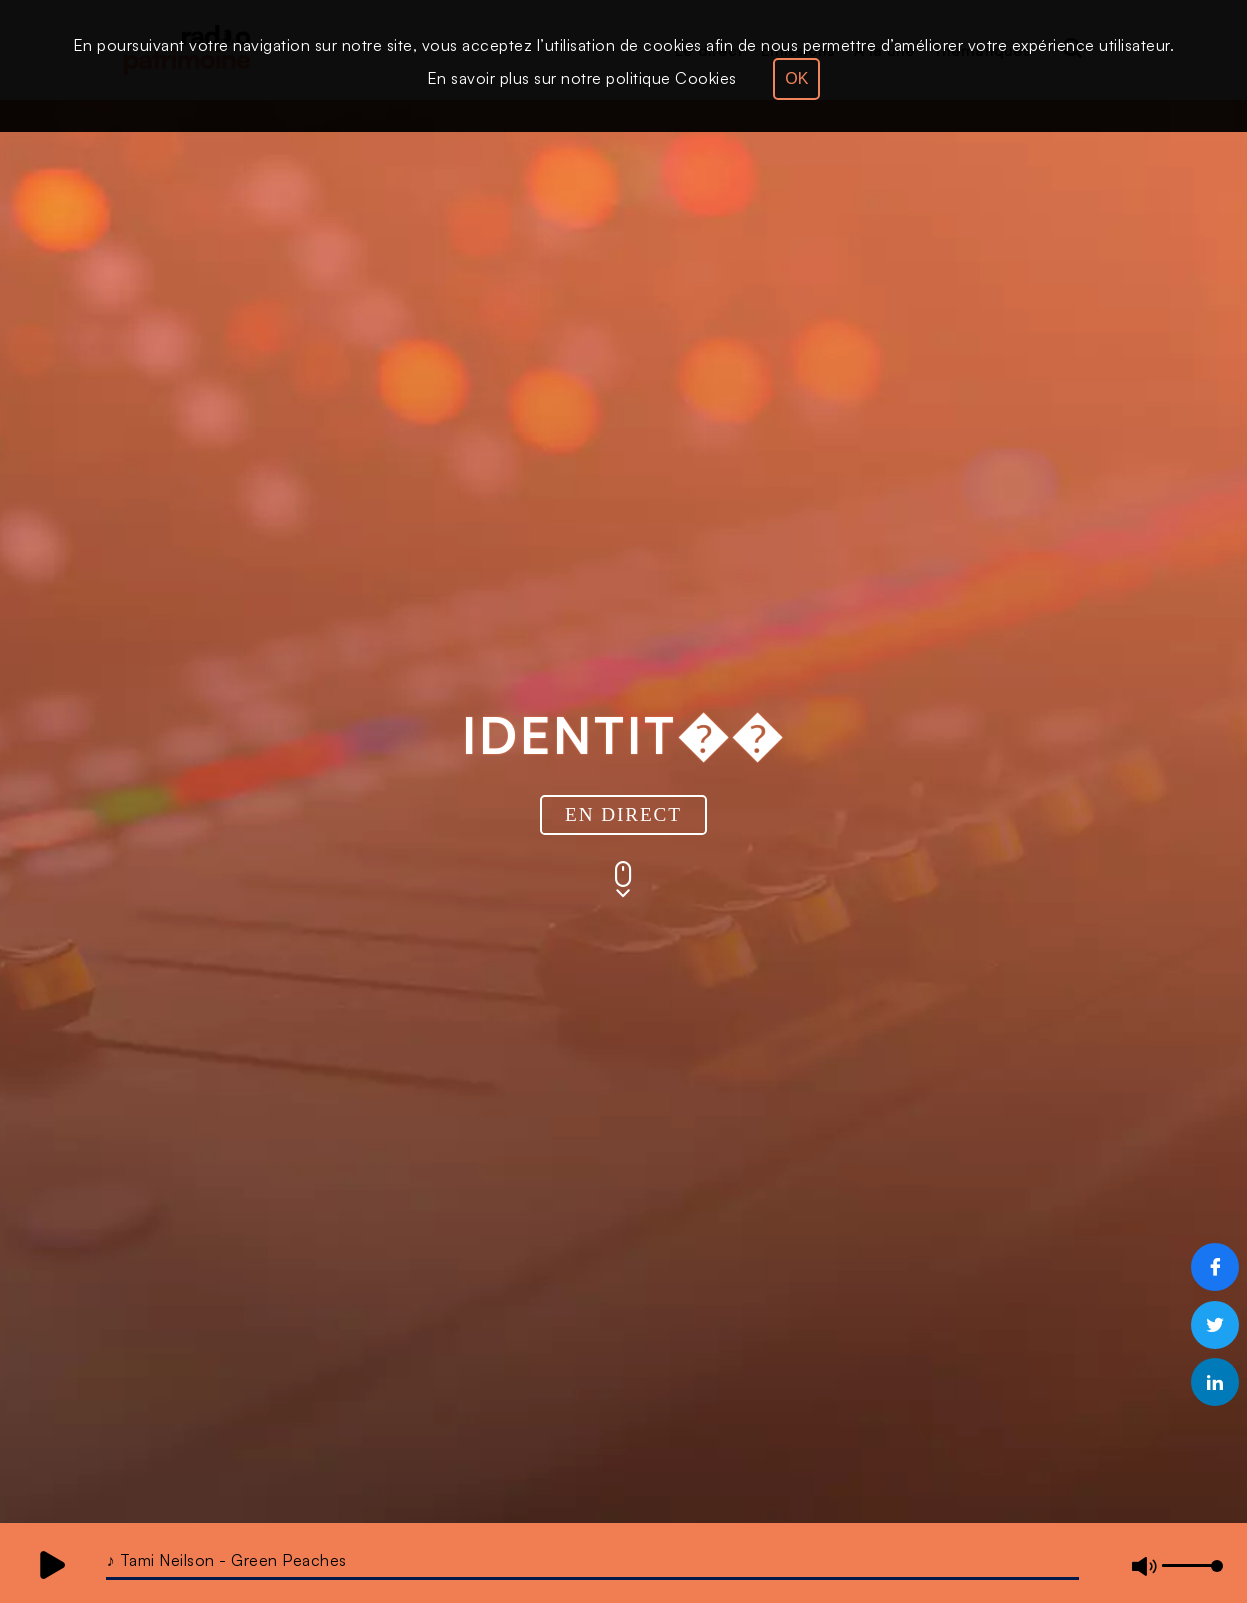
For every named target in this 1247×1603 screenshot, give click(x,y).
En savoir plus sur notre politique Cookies (582, 78)
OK (796, 78)
